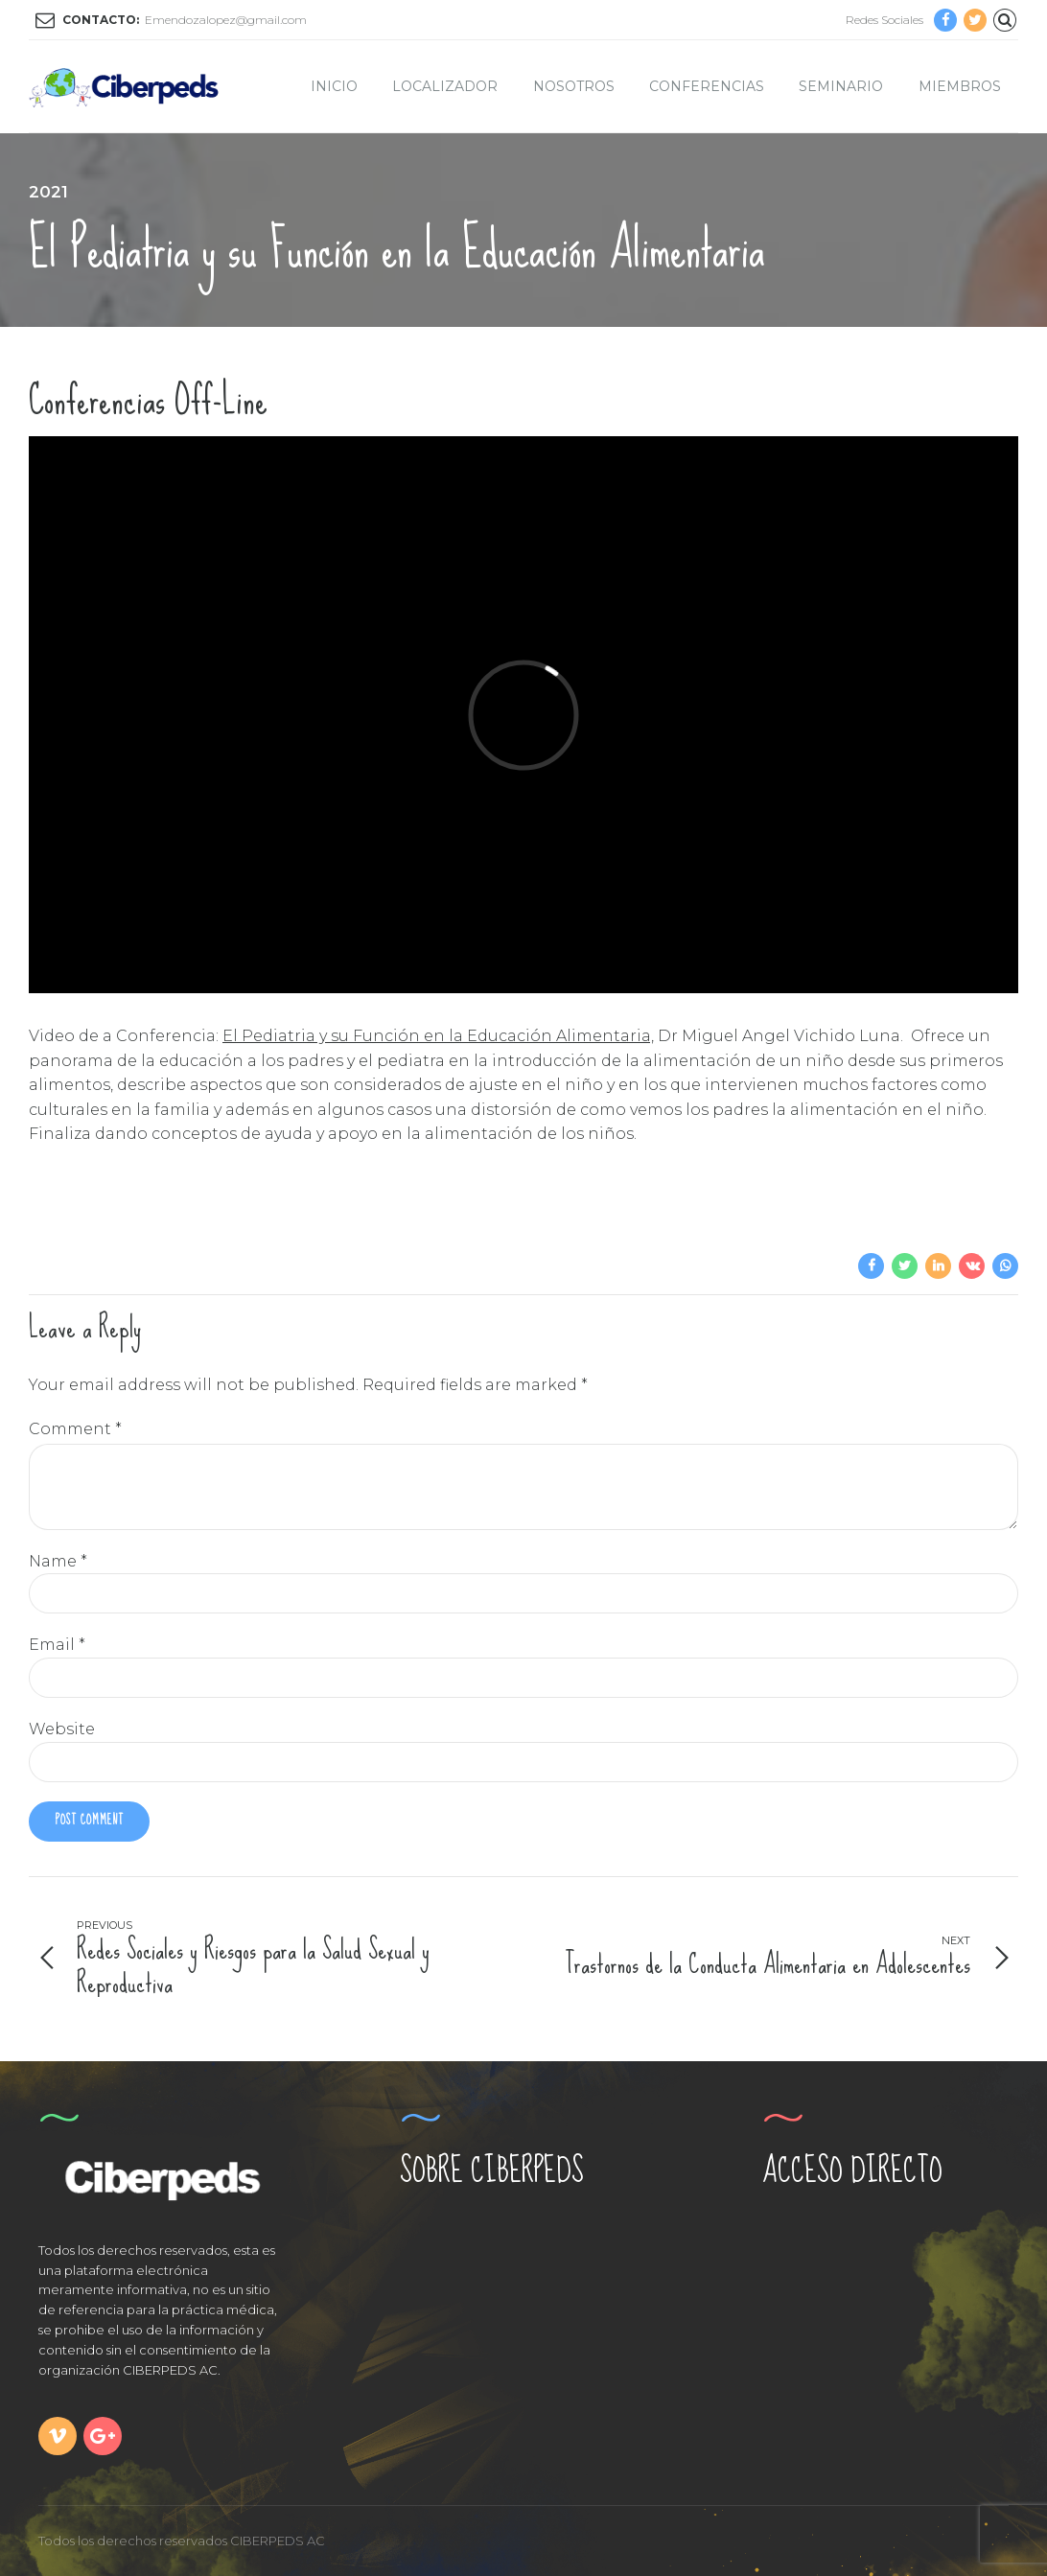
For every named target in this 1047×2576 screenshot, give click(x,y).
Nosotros (574, 86)
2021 (48, 191)
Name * (58, 1561)
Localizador (445, 86)
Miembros (960, 86)
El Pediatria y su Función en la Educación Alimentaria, (438, 1036)
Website (62, 1729)
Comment (75, 1429)
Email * (57, 1645)
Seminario (841, 86)
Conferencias (706, 86)
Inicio (334, 86)
